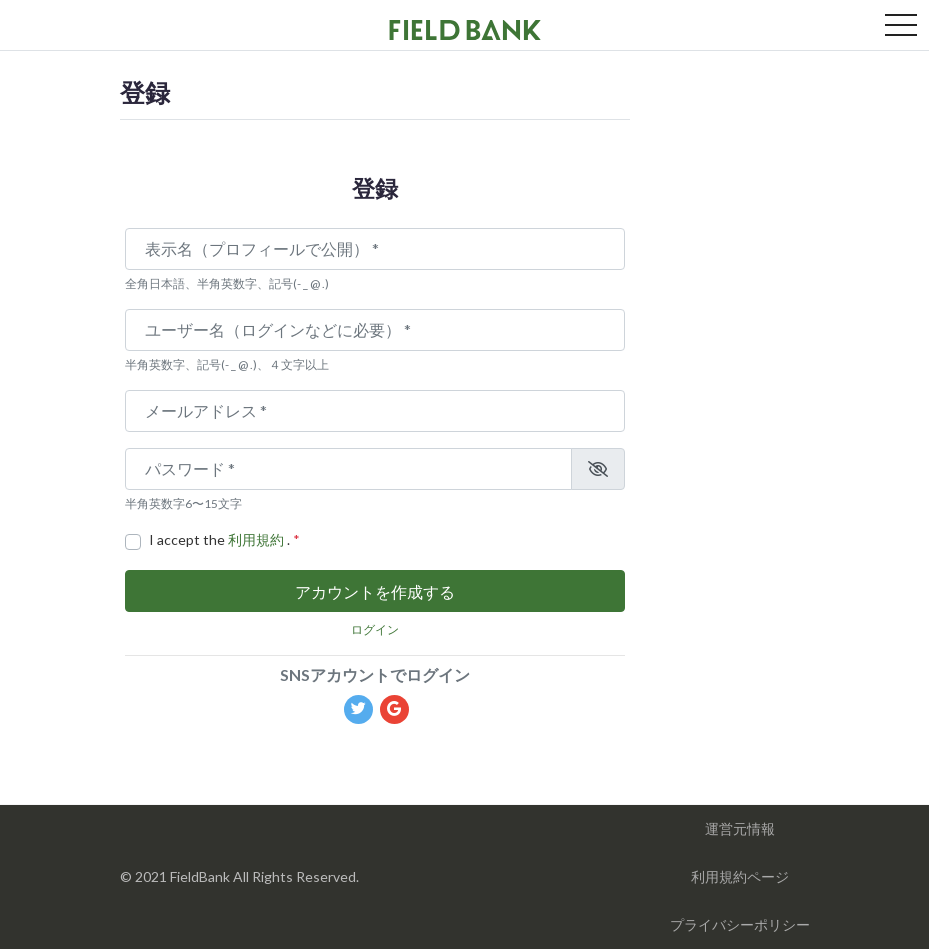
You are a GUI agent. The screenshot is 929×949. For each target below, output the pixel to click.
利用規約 (257, 539)
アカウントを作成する (375, 591)
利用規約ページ (740, 876)
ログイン (375, 629)
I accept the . (224, 539)
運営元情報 (740, 828)
